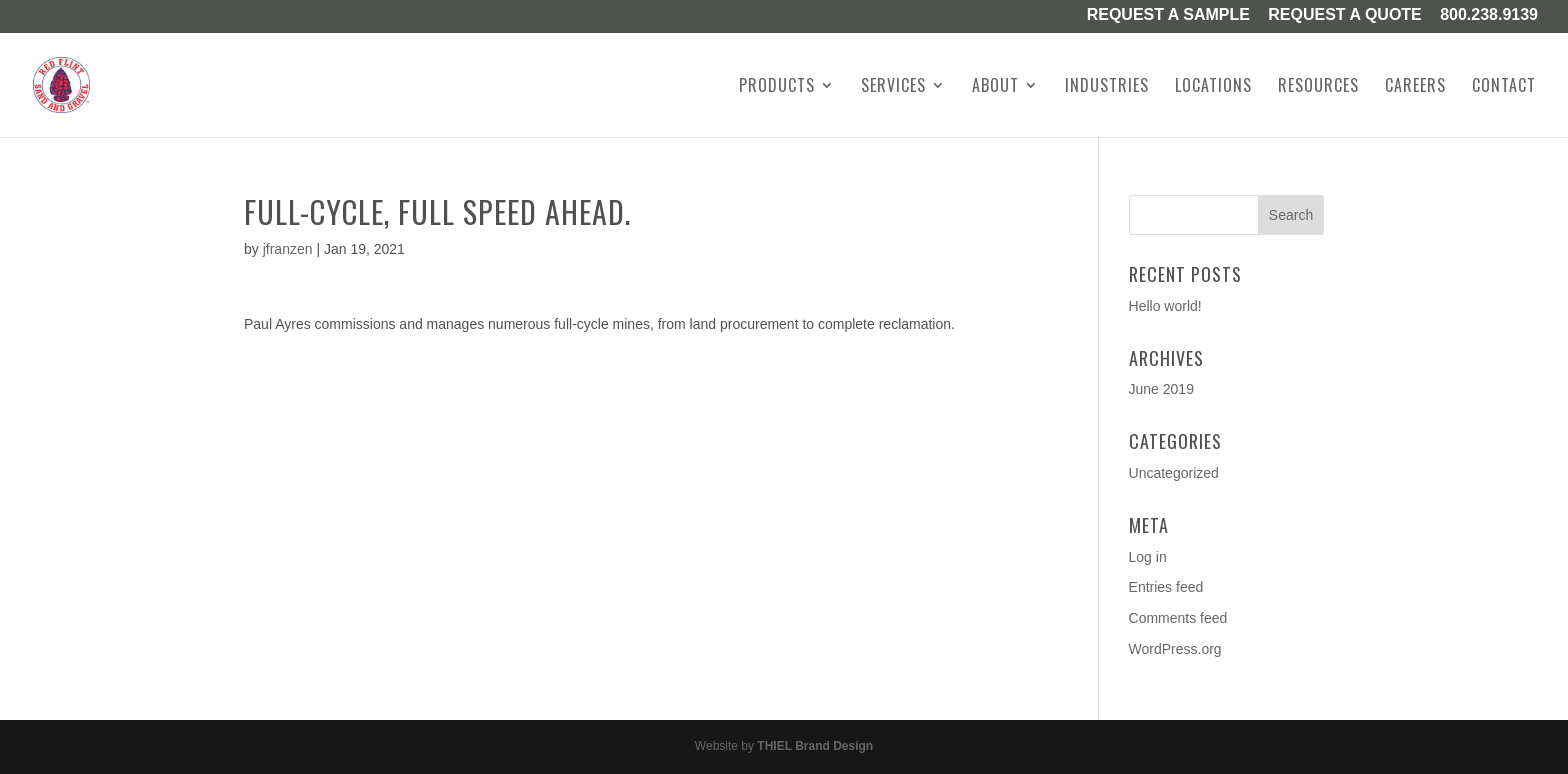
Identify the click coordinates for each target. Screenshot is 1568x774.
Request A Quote (1345, 16)
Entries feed (1166, 587)
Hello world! (1165, 306)
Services (893, 87)
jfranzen (288, 249)
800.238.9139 (1489, 16)
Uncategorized (1174, 473)
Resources (1318, 87)
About (995, 87)
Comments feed (1178, 618)
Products (777, 87)
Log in (1148, 557)
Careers (1415, 87)
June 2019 (1161, 389)
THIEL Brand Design (815, 746)
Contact (1504, 87)
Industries (1107, 87)
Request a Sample (1168, 16)
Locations (1213, 87)
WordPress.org (1175, 649)
